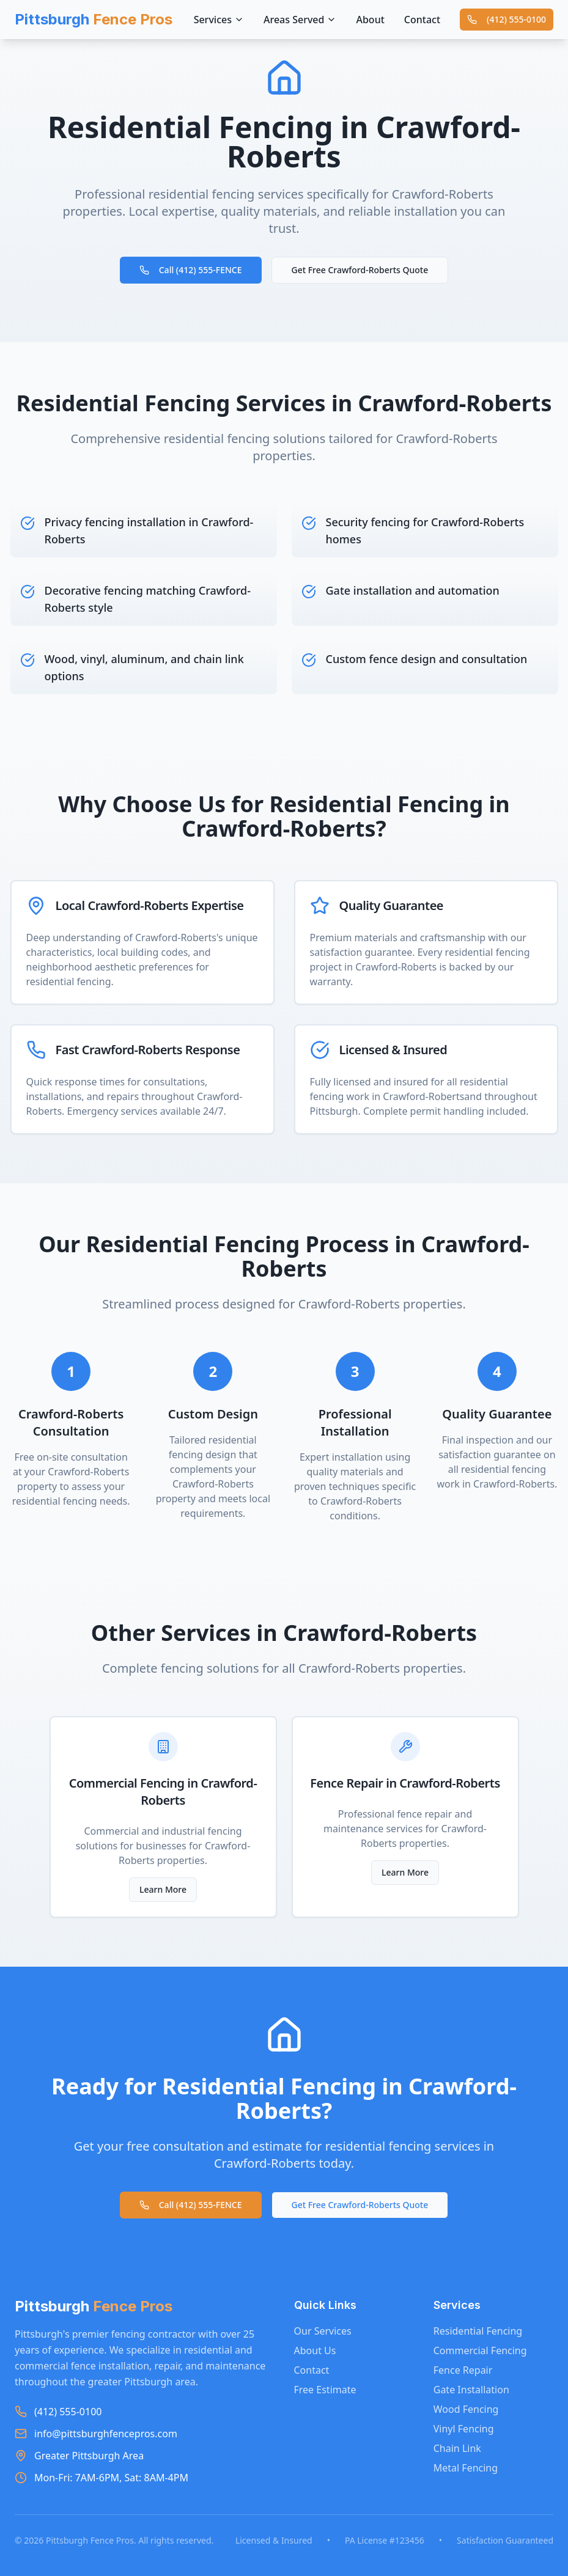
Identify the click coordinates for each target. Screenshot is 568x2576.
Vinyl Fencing (463, 2428)
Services (219, 19)
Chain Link (457, 2448)
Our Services (323, 2331)
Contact (422, 19)
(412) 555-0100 (506, 19)
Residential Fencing (477, 2331)
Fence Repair (463, 2370)
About (370, 19)
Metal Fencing (465, 2468)
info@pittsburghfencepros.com (105, 2433)
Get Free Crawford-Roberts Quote (360, 270)
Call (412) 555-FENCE (190, 270)
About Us (315, 2350)
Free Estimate (325, 2389)
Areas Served (300, 19)
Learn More (162, 1889)
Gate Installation (471, 2389)
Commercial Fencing (480, 2350)
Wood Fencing (466, 2409)
